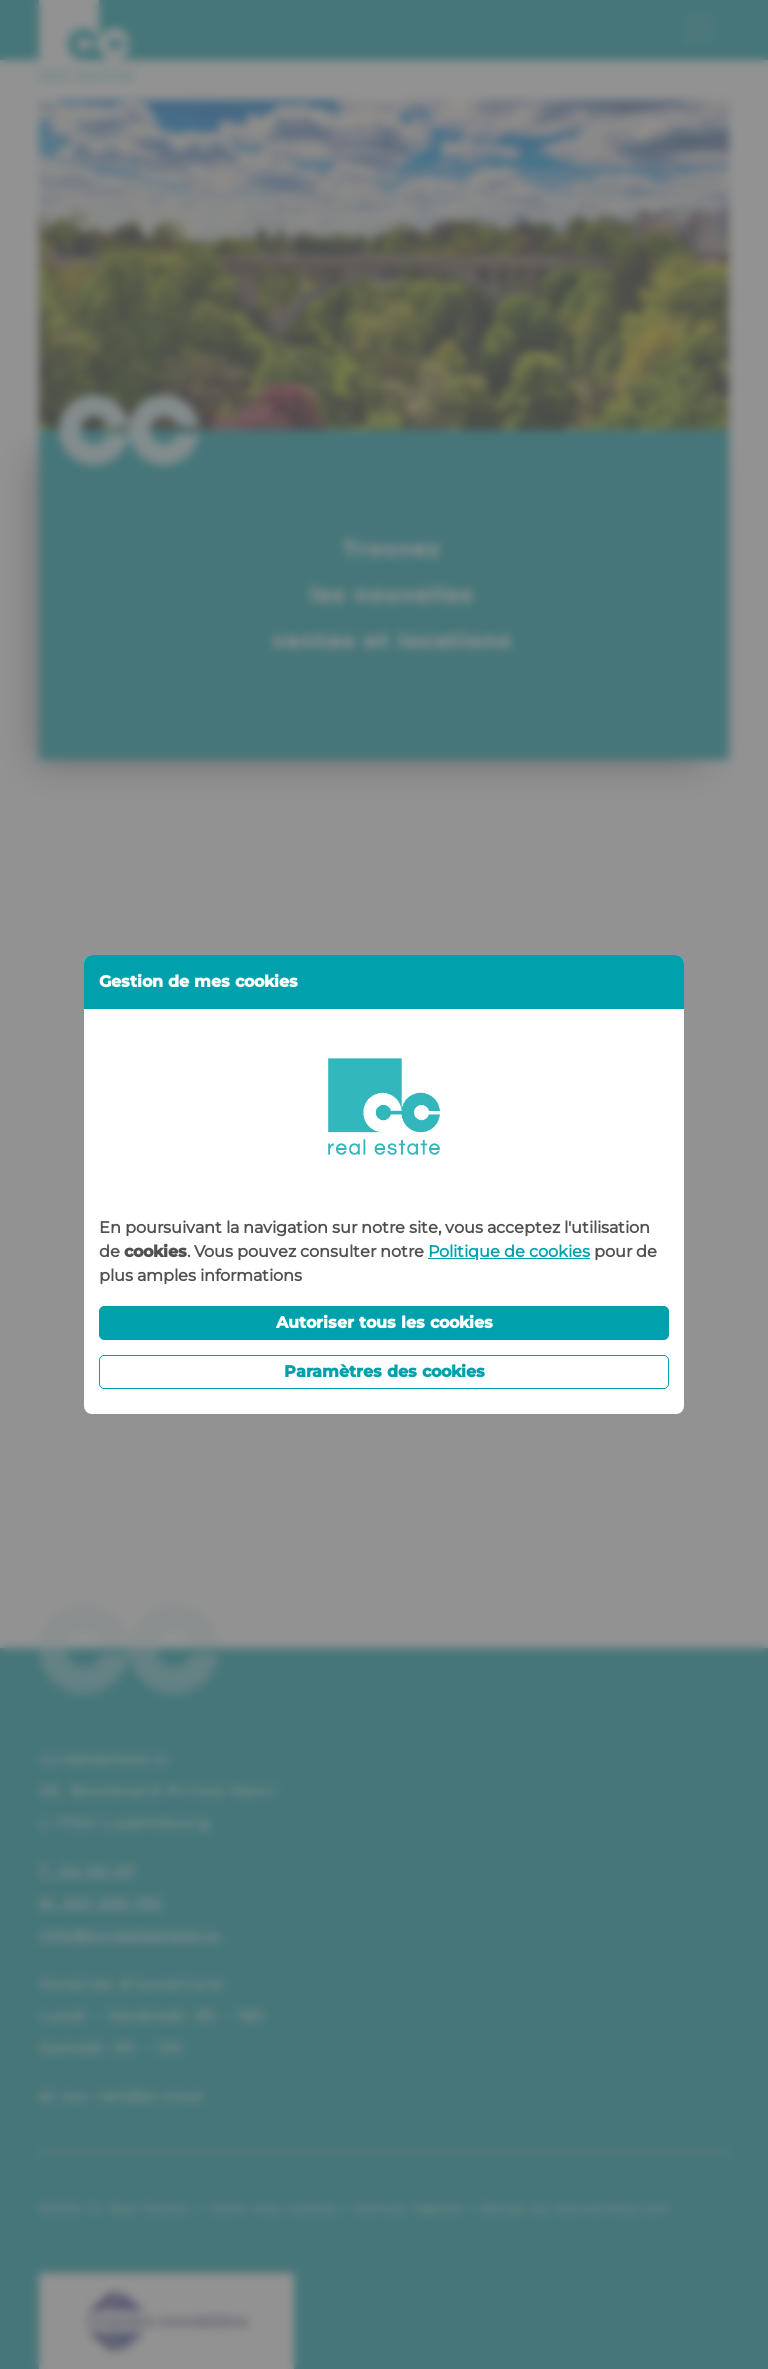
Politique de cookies (509, 1251)
